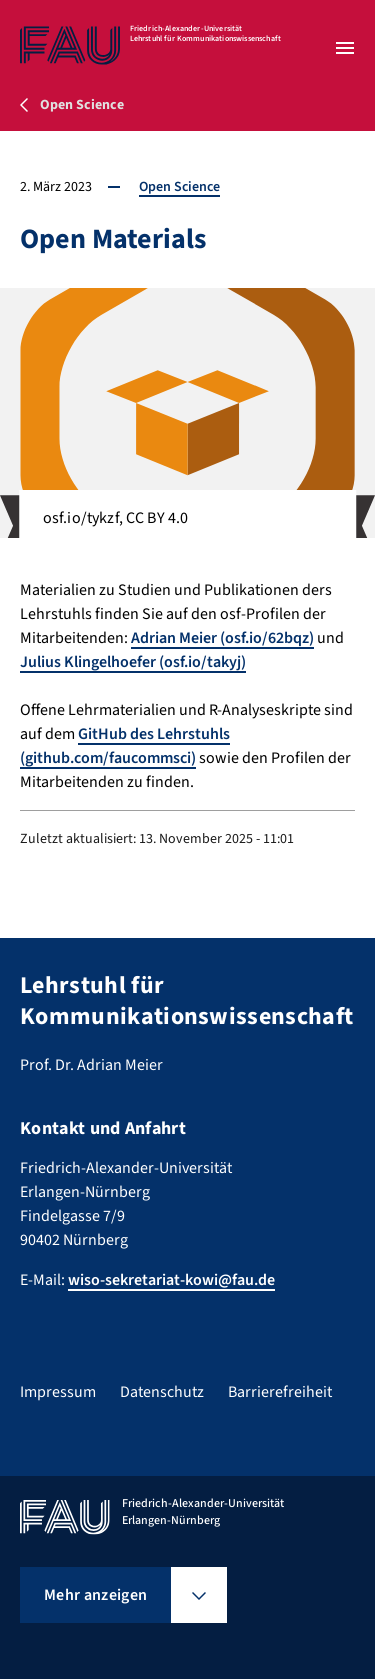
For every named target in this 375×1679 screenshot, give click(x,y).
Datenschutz (162, 1392)
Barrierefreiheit (280, 1392)
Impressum (58, 1392)
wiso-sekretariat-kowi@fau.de (171, 1280)
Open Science (179, 187)
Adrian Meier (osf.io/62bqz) (222, 638)
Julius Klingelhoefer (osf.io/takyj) (133, 662)
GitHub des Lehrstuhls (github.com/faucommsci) (125, 746)
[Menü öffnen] (345, 48)
